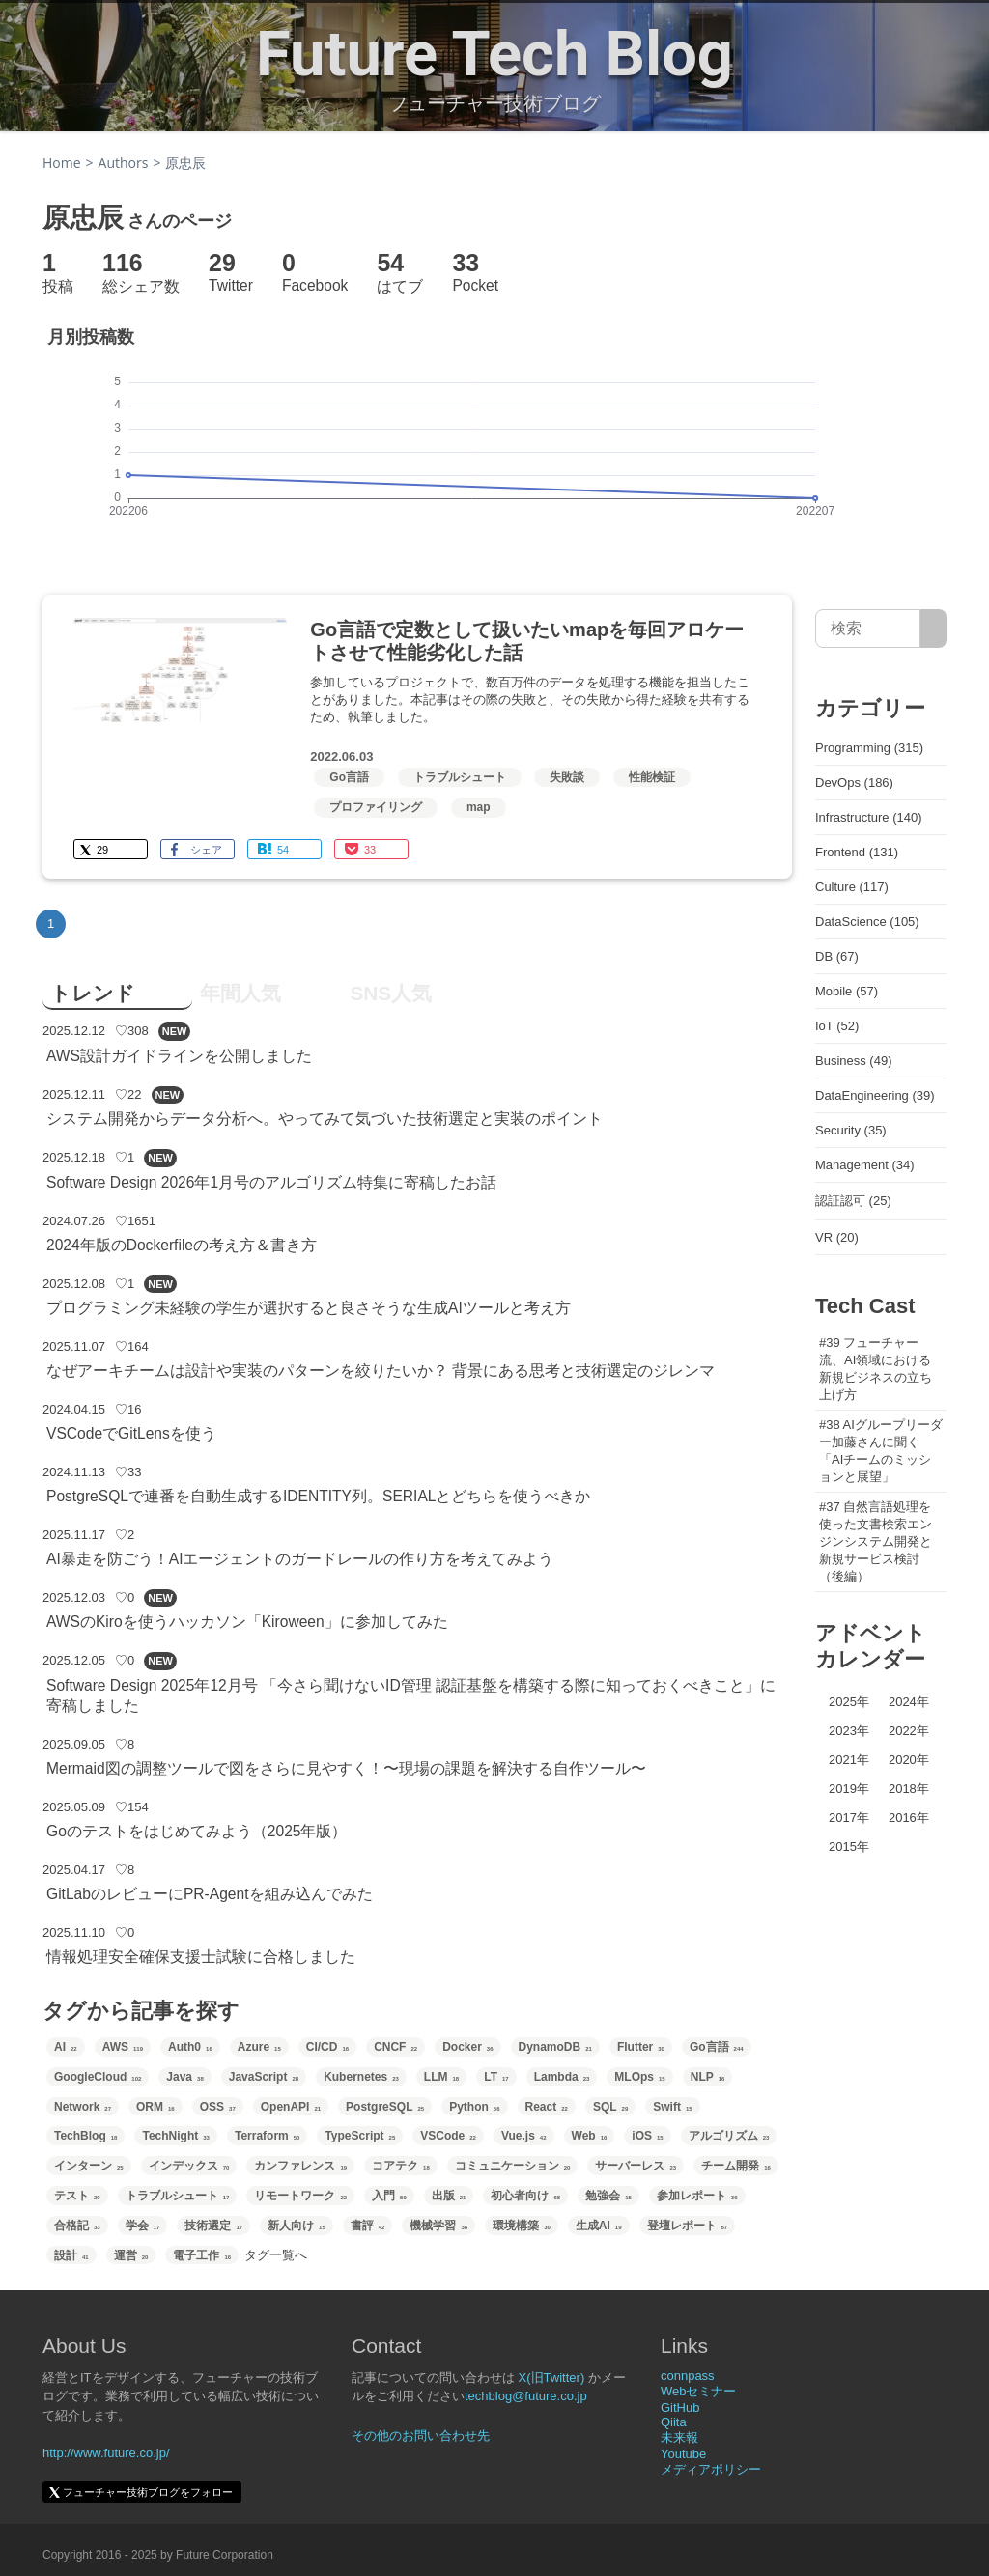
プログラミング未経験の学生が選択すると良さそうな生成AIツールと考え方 (308, 1308)
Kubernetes (361, 2077)
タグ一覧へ (275, 2255)
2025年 (849, 1701)
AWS (122, 2047)
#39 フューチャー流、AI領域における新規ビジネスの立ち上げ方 (875, 1368)
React (546, 2107)
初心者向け (525, 2195)
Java (184, 2077)
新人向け (296, 2225)
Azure (259, 2047)
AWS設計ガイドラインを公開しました (179, 1056)
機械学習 (438, 2225)
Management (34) (865, 1165)
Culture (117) (852, 887)
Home (61, 163)
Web (590, 2135)
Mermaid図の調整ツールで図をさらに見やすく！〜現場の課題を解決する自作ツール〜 (346, 1768)
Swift (672, 2107)
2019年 (849, 1788)
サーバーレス (635, 2165)
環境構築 (522, 2225)
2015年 (849, 1846)
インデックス (189, 2165)
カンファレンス (300, 2165)
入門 (389, 2195)
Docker (467, 2047)
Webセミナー (699, 2391)
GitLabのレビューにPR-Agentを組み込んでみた (209, 1894)
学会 (143, 2225)
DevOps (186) (854, 782)
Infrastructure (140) (868, 817)
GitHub (680, 2407)
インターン (89, 2165)
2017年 (849, 1817)
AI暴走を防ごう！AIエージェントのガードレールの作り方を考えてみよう (299, 1559)
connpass (688, 2375)
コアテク (401, 2165)
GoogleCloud (97, 2077)
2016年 (909, 1817)
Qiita (674, 2422)
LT (496, 2077)
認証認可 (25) (853, 1200)
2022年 (909, 1730)
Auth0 (190, 2047)
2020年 (909, 1759)
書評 (368, 2225)
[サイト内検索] (933, 628)
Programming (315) (869, 748)
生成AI (599, 2225)
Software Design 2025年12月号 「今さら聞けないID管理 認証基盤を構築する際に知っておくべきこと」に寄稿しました (411, 1695)
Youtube (683, 2454)
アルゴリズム (729, 2135)
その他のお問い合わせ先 (421, 2435)
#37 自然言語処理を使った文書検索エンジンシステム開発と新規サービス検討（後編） (875, 1541)
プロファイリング (375, 807)
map (478, 807)
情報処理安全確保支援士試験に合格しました (200, 1956)
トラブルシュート (459, 777)
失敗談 (567, 777)
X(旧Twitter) (552, 2377)
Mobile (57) (846, 991)
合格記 (77, 2225)
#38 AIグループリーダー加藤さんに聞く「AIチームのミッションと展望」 (881, 1450)
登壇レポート (687, 2225)
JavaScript (263, 2077)
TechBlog (85, 2135)
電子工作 (202, 2255)
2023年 (849, 1730)
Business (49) (853, 1060)
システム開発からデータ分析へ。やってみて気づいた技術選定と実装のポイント (324, 1118)
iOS (647, 2135)
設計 (71, 2255)
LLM (441, 2077)
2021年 (849, 1759)
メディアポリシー (711, 2469)
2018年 (909, 1788)
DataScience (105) (867, 921)
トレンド (92, 993)
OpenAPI (291, 2107)
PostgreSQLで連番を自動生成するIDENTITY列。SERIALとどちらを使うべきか (318, 1496)
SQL (610, 2107)
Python (474, 2107)
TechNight (175, 2135)
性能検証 (652, 777)
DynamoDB (555, 2047)
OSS (218, 2107)
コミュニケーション (513, 2165)
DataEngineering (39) (875, 1095)
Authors (124, 163)
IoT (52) (837, 1026)
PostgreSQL (385, 2107)
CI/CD (327, 2047)
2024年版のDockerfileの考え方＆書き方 (181, 1245)
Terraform (267, 2135)
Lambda (562, 2077)
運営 (131, 2255)
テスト (77, 2195)
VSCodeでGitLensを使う (131, 1433)
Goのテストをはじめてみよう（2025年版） (197, 1831)
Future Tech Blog (494, 54)
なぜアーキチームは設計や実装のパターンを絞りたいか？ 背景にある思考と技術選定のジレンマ (380, 1370)
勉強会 (608, 2195)
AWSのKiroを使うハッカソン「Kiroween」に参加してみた (247, 1621)
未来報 (679, 2437)
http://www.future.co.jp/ (106, 2453)
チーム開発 (736, 2165)
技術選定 (213, 2225)
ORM (155, 2107)
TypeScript (360, 2135)
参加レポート (697, 2195)
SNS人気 (391, 993)
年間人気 (240, 993)
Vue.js (524, 2135)
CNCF (395, 2047)
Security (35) (851, 1130)
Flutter (640, 2047)
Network (82, 2107)
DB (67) (837, 956)
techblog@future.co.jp (526, 2396)
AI (65, 2047)
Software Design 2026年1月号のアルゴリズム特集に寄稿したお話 (271, 1182)
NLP (708, 2077)
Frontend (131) (856, 852)
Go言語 (349, 777)
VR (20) (837, 1237)
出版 (449, 2195)
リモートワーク (300, 2195)
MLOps (639, 2077)
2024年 (909, 1701)
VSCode (448, 2135)
